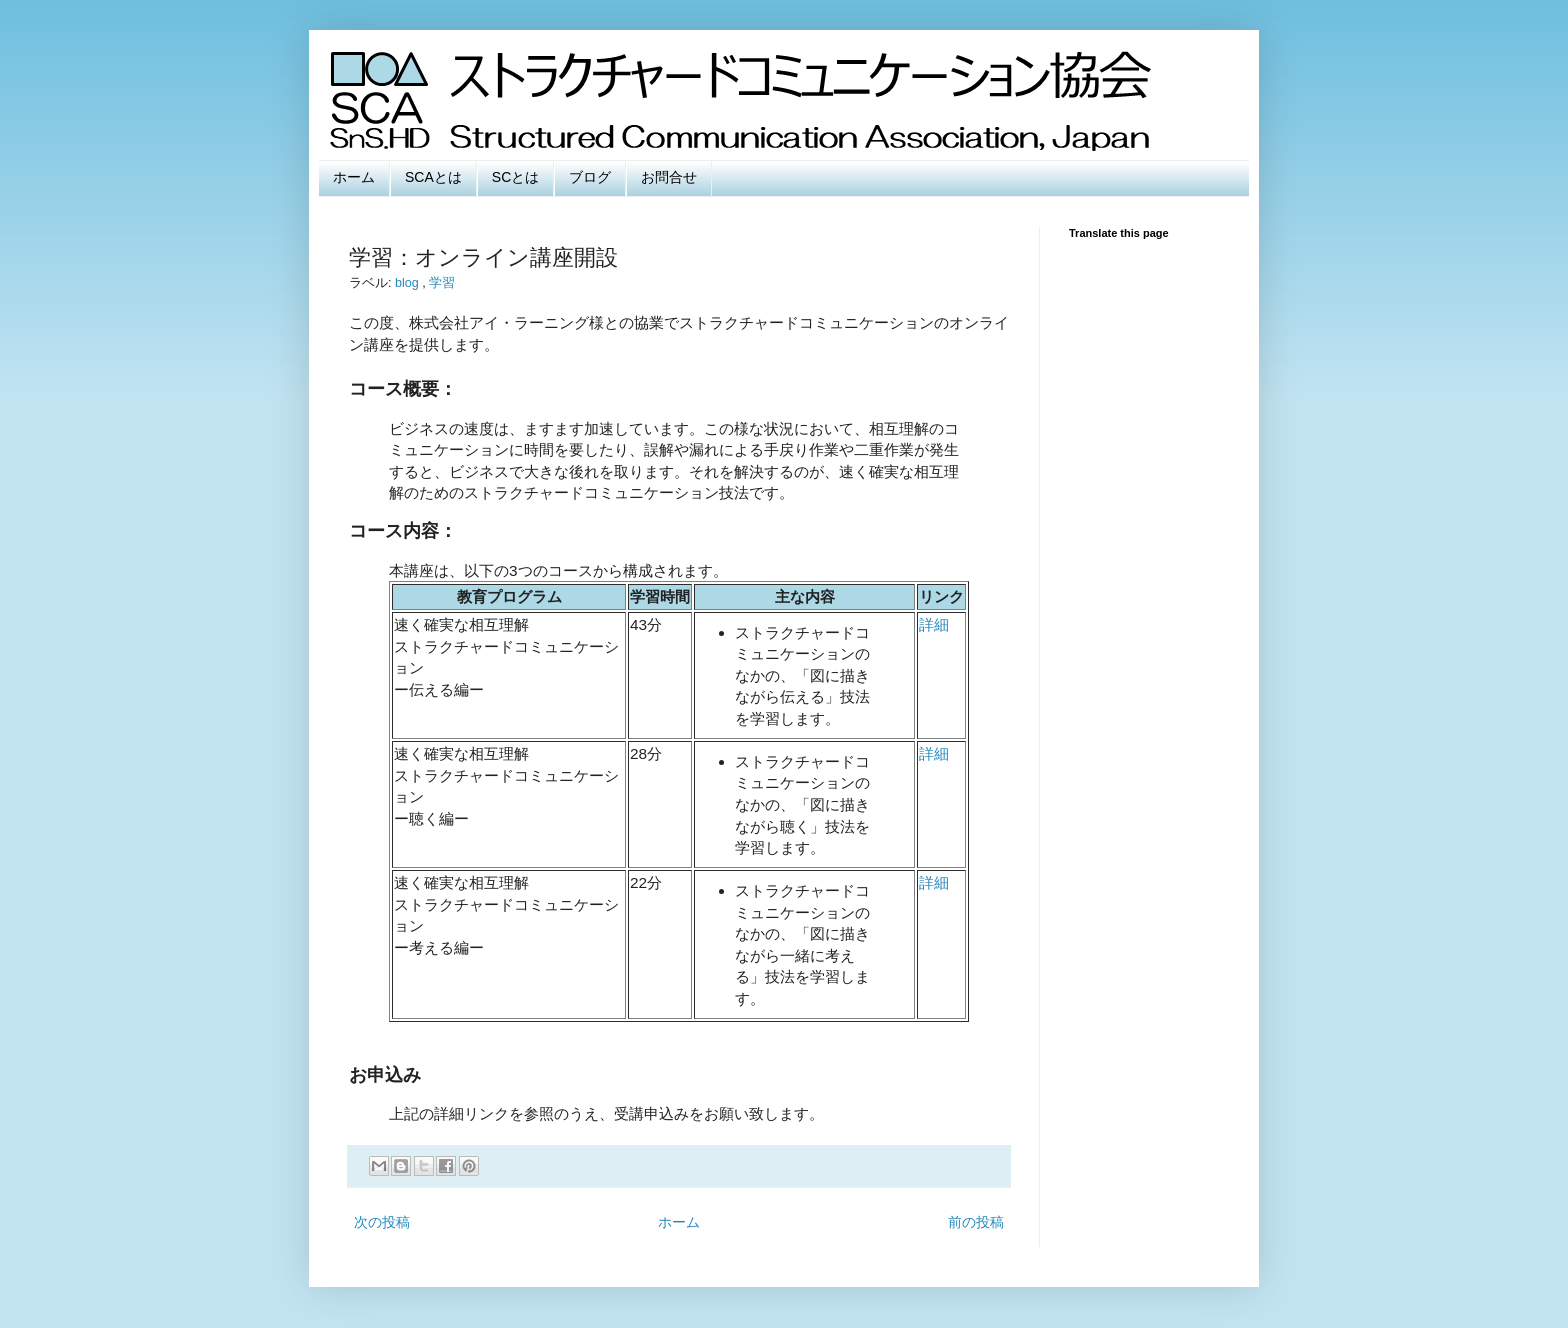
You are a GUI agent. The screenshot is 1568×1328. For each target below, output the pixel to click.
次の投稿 (382, 1222)
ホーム (354, 177)
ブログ (590, 177)
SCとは (515, 177)
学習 (442, 283)
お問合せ (669, 177)
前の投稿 (976, 1222)
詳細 (934, 624)
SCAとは (433, 177)
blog (408, 283)
